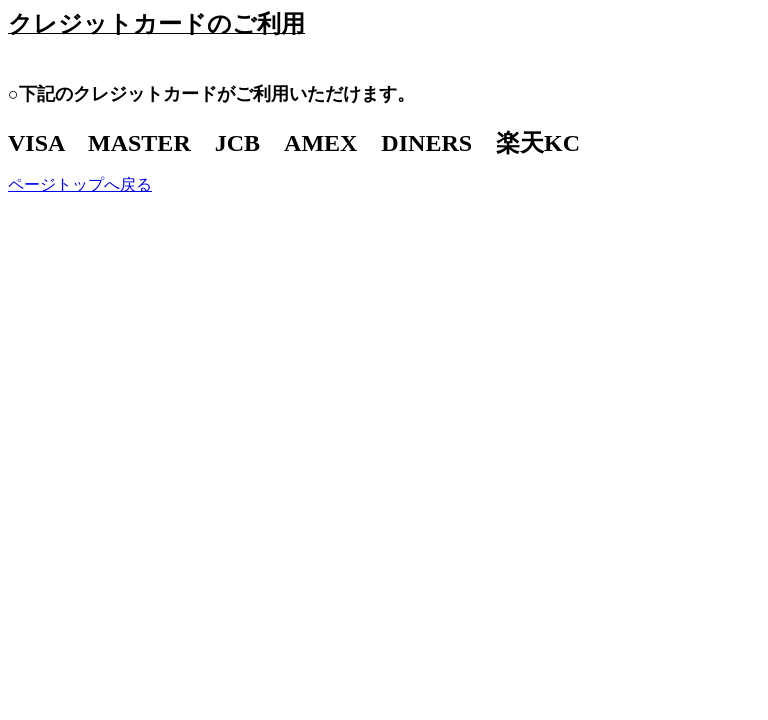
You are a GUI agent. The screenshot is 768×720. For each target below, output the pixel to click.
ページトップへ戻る (80, 184)
